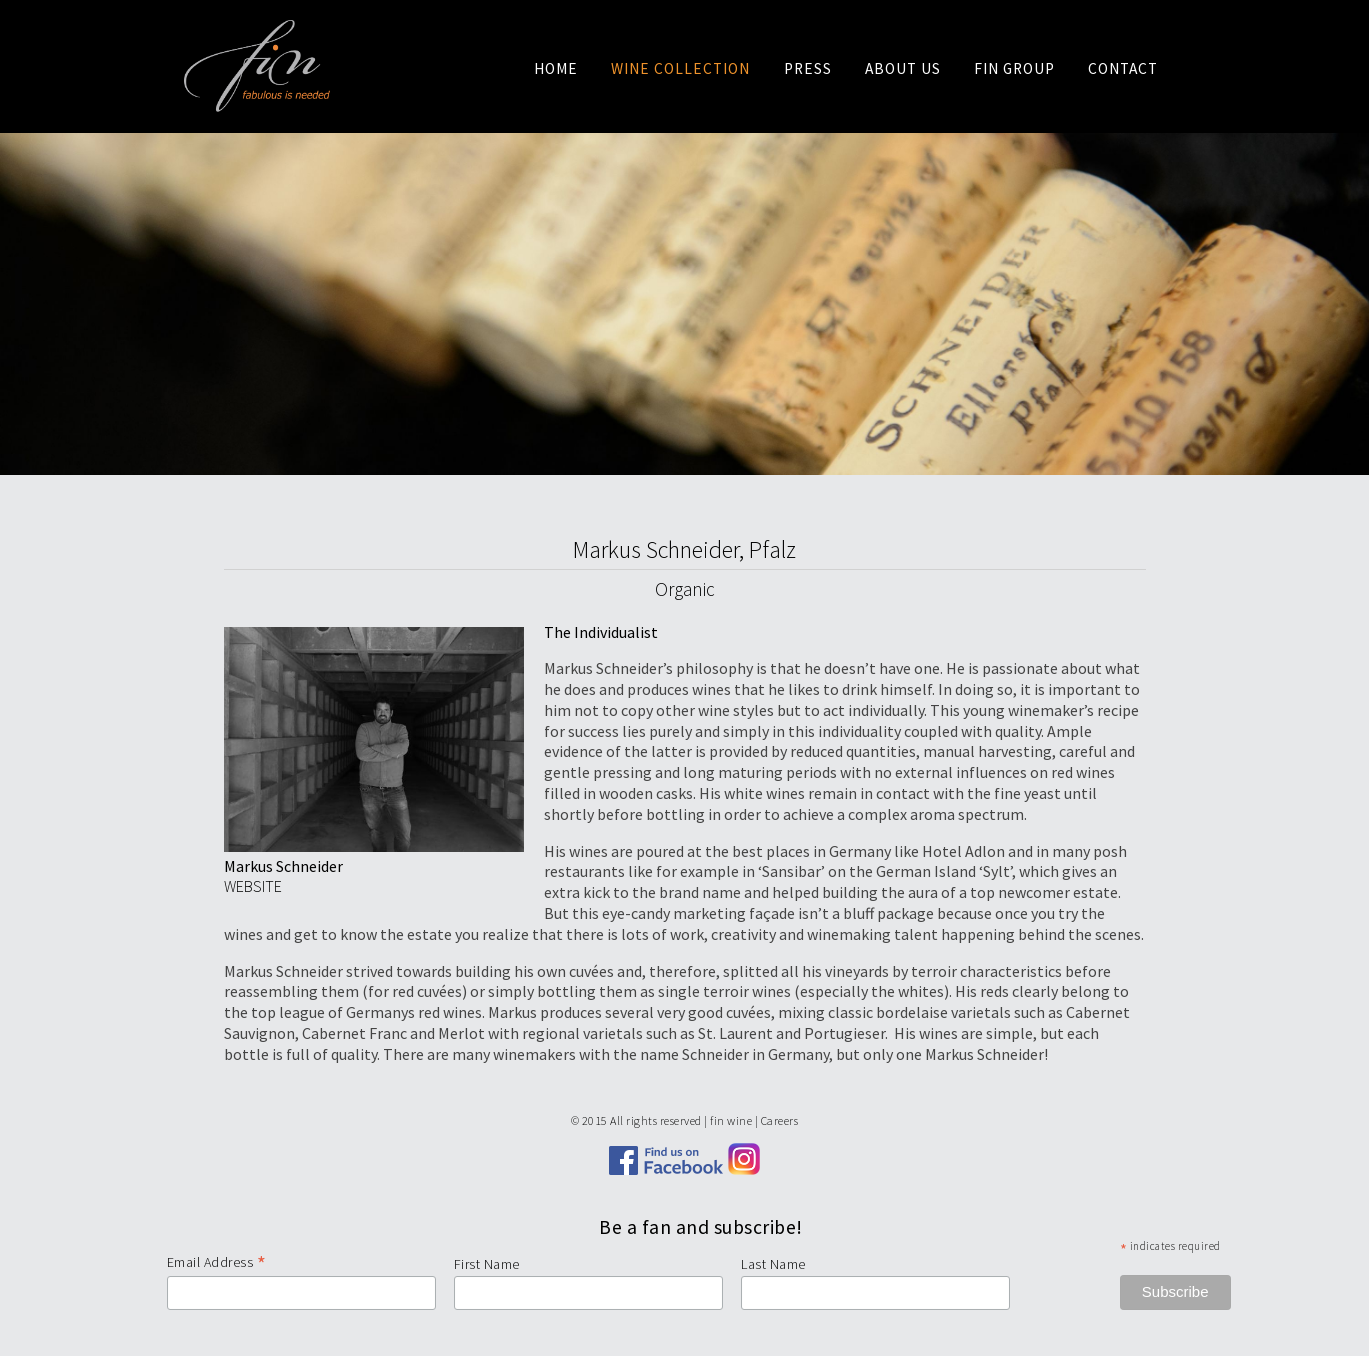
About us (903, 68)
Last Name (773, 1264)
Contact (1123, 68)
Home (556, 68)
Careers (780, 1120)
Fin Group (1014, 68)
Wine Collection (680, 68)
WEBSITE (253, 886)
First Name (487, 1264)
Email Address (217, 1262)
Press (808, 68)
